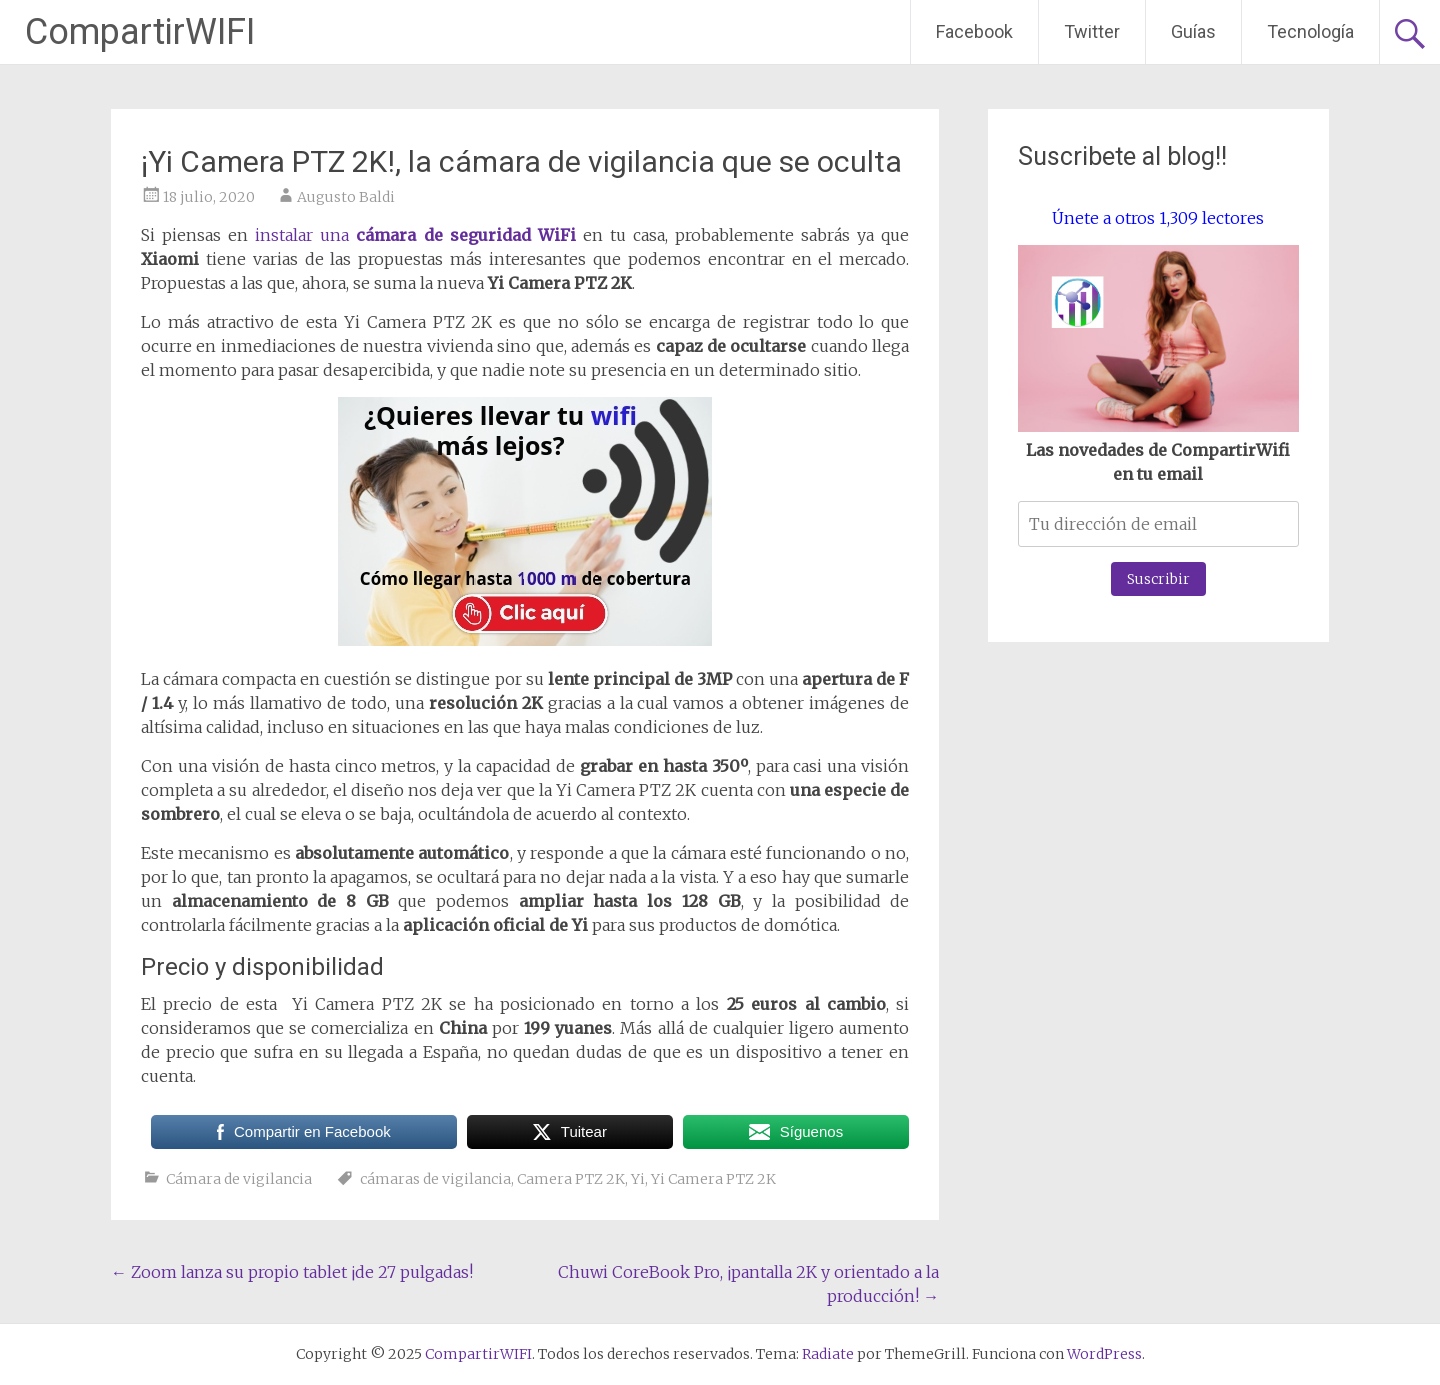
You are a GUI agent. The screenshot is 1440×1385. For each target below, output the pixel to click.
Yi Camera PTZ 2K (713, 1179)
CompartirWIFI (140, 32)
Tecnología (1310, 31)
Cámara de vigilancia (239, 1179)
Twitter (1092, 31)
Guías (1193, 31)
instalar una (415, 235)
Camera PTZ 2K (571, 1179)
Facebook (974, 31)
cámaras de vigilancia (435, 1179)
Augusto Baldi (346, 197)
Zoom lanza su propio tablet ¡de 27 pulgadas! (292, 1272)
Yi (638, 1179)
